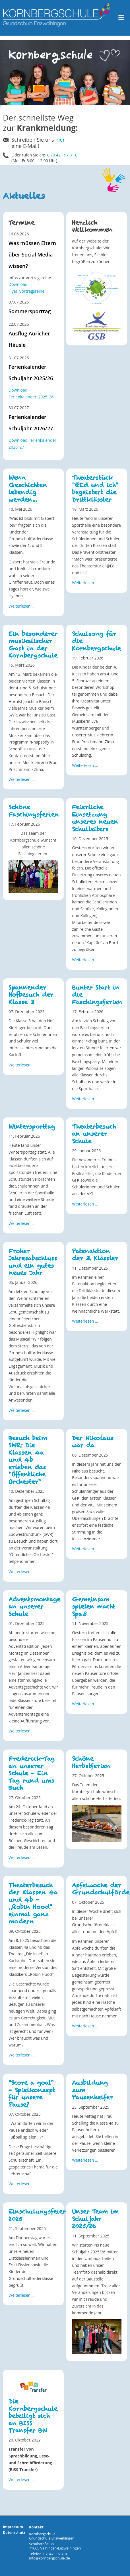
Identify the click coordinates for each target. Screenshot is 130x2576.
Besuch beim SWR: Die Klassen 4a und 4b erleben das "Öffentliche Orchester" (28, 1460)
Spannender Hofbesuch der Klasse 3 (31, 995)
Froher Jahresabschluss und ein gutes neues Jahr (33, 1262)
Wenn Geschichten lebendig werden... (28, 488)
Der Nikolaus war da (93, 1442)
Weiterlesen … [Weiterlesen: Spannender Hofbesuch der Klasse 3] (22, 1065)
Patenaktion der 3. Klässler (95, 1255)
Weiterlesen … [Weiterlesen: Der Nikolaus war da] (85, 1548)
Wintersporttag (32, 1126)
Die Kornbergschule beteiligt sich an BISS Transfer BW (33, 2416)
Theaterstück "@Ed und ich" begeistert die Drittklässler (95, 488)
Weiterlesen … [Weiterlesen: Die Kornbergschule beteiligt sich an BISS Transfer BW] (22, 2479)
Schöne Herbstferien (91, 1762)
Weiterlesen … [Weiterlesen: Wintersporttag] (22, 1223)
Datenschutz (14, 2532)
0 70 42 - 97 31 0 (62, 155)
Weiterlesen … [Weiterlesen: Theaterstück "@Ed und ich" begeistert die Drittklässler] (85, 582)
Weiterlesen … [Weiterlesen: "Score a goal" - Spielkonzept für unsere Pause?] (22, 2183)
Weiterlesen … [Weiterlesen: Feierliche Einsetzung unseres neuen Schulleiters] (85, 959)
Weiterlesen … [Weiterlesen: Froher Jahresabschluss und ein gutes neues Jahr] (22, 1410)
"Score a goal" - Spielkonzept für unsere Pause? (32, 2093)
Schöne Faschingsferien (34, 811)
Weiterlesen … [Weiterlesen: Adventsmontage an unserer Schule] (22, 1731)
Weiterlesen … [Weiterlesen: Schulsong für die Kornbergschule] (85, 765)
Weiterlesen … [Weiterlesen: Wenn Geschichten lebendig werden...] (22, 606)
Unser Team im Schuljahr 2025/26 (95, 2219)
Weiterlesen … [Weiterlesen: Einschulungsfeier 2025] (22, 2295)
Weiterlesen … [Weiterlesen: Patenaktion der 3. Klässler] (85, 1321)
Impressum (13, 2526)
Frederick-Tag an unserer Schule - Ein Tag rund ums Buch (32, 1773)
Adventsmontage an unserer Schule (34, 1607)
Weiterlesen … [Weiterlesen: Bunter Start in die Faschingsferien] (85, 1098)
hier (60, 139)
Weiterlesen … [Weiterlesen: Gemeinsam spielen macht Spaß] (85, 1704)
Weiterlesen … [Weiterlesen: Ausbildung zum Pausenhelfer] (85, 2160)
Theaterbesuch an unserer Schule (94, 1134)
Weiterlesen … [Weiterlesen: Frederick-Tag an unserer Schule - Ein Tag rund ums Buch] (22, 1857)
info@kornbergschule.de (49, 2558)
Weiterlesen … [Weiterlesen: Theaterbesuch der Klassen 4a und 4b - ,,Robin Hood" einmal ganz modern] (22, 2055)
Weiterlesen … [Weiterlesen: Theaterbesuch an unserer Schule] (85, 1204)
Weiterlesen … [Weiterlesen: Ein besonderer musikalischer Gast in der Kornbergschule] (22, 779)
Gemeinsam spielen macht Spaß (93, 1607)
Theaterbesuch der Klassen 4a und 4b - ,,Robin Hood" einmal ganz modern (33, 1903)
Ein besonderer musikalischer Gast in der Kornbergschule (33, 644)
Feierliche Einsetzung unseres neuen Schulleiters (95, 818)
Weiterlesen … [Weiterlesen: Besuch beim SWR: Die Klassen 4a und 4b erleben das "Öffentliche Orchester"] (22, 1571)
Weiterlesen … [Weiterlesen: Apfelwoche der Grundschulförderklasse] (85, 2026)
